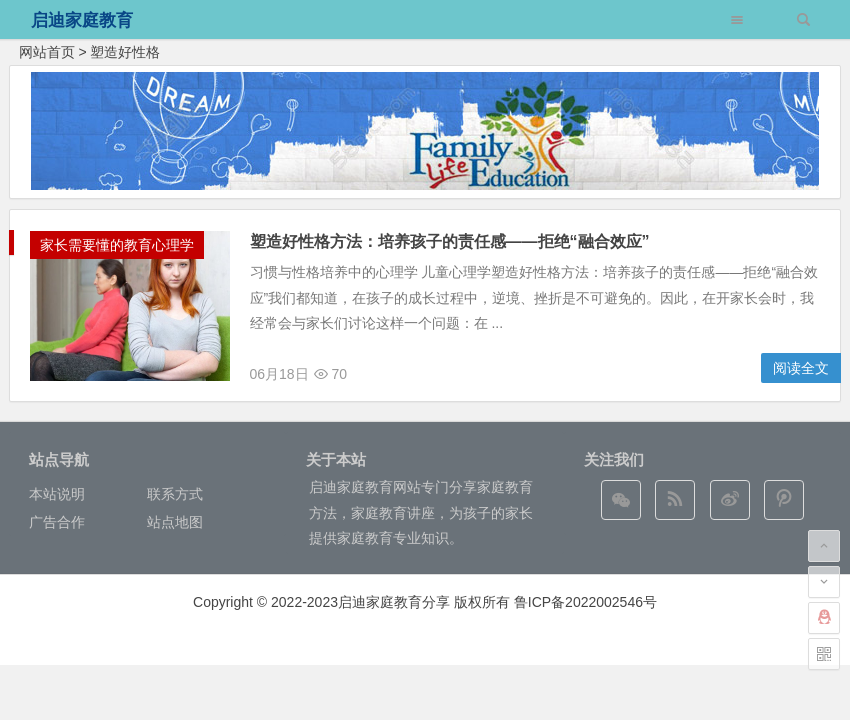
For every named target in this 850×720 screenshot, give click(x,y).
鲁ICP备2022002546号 (585, 602)
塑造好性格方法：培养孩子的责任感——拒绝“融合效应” (450, 241)
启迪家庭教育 (82, 20)
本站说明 (57, 494)
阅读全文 (801, 368)
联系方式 (175, 494)
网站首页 (47, 52)
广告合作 (57, 522)
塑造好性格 (125, 52)
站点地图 (175, 522)
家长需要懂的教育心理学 (117, 245)
